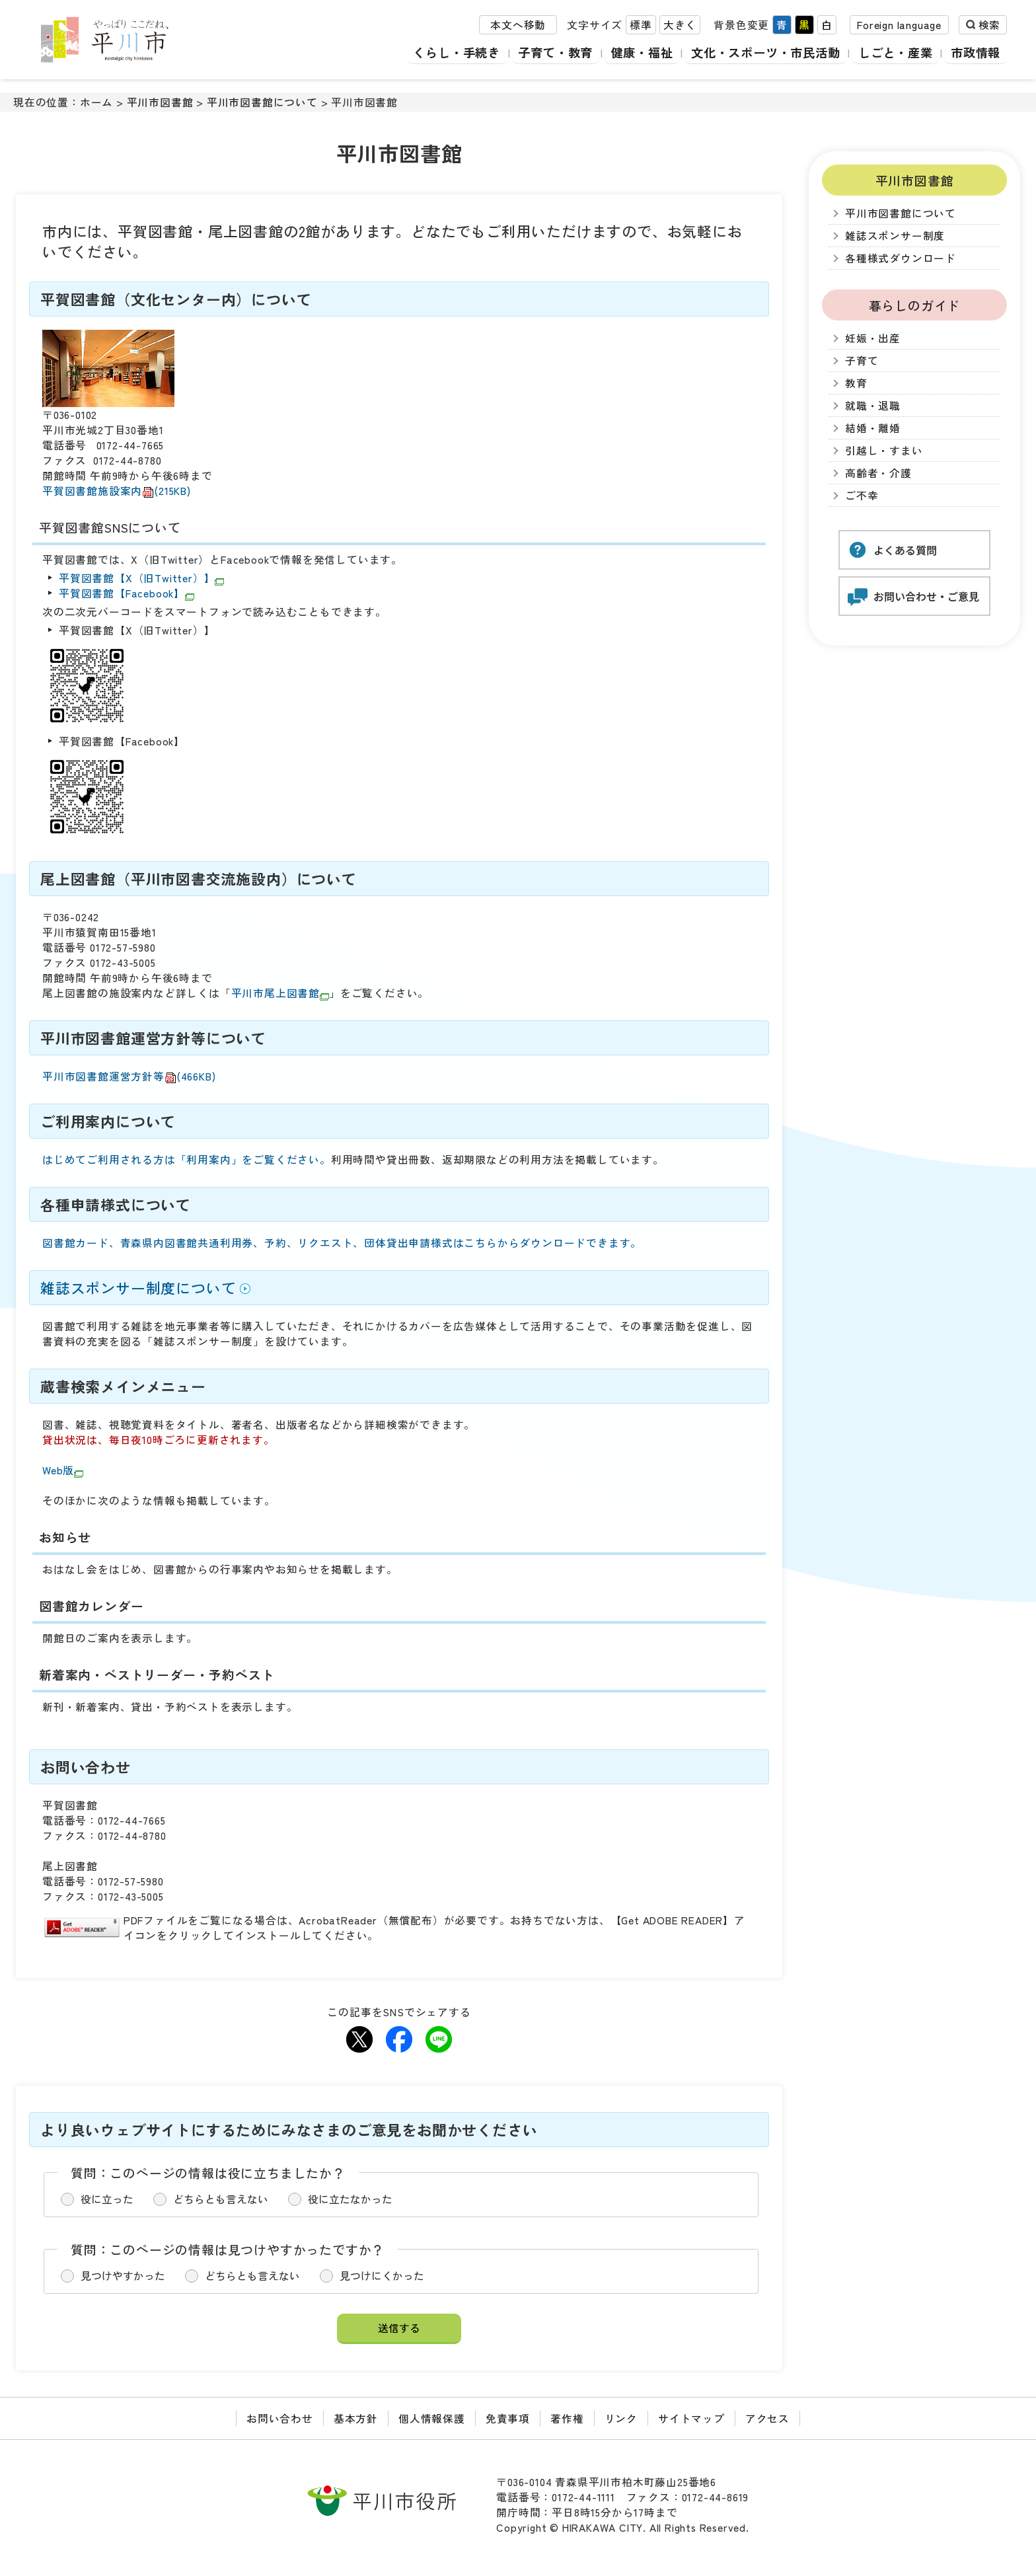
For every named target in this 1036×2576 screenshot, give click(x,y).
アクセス (767, 2418)
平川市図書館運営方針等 (128, 1076)
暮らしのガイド (915, 305)
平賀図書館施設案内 (116, 490)
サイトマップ (691, 2418)
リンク (621, 2418)
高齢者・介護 (878, 472)
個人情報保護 (431, 2418)
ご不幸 (861, 495)
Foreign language (899, 25)
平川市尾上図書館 (280, 993)
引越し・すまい (884, 450)
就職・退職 (873, 405)
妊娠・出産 (873, 338)
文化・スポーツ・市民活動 (761, 52)
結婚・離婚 (873, 428)
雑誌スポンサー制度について (138, 1287)
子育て (861, 360)
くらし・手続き (446, 52)
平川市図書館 (160, 102)
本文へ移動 (518, 25)
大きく (679, 25)
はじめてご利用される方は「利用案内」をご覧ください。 (186, 1159)
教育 (856, 383)
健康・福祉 (634, 52)
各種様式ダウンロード (900, 258)
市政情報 (975, 52)
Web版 (62, 1470)
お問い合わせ (279, 2418)
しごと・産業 (894, 52)
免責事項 (508, 2418)
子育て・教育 (546, 52)
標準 (641, 25)
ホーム (96, 102)
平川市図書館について (262, 102)
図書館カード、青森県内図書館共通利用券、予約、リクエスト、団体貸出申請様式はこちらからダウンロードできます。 (342, 1242)
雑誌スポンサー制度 (895, 235)
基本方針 (356, 2418)
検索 (989, 25)
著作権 (566, 2418)
